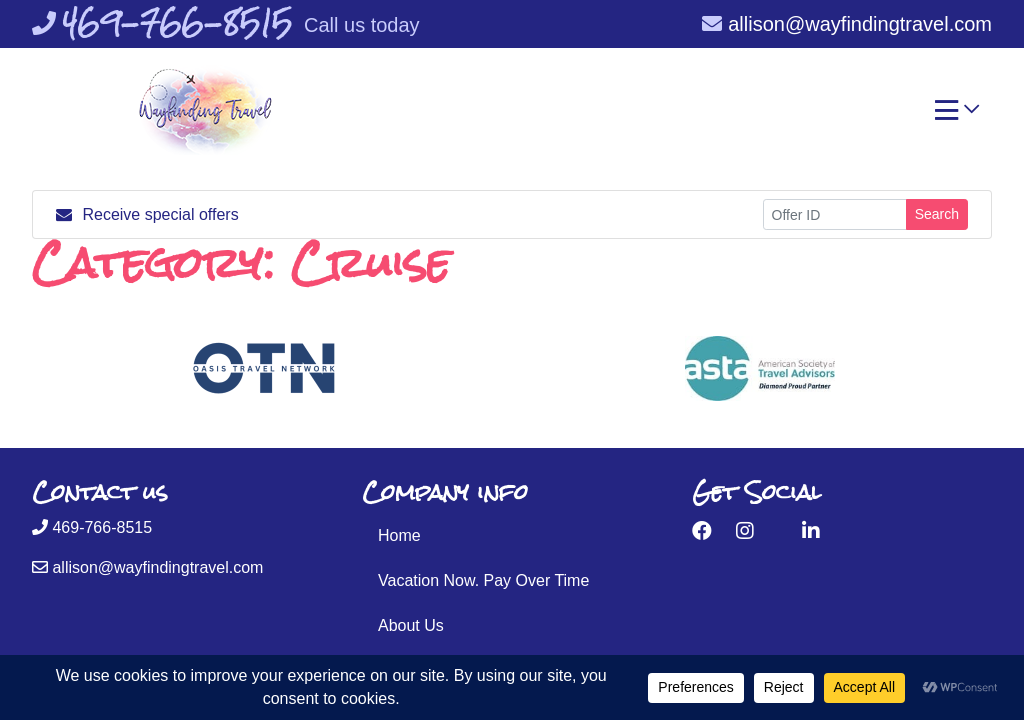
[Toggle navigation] (957, 115)
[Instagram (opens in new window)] (745, 531)
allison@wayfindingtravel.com (847, 24)
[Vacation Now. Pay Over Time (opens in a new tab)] (512, 581)
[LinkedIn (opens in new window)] (811, 531)
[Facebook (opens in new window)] (702, 531)
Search (937, 214)
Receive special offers (147, 214)
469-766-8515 (92, 527)
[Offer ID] (835, 214)
